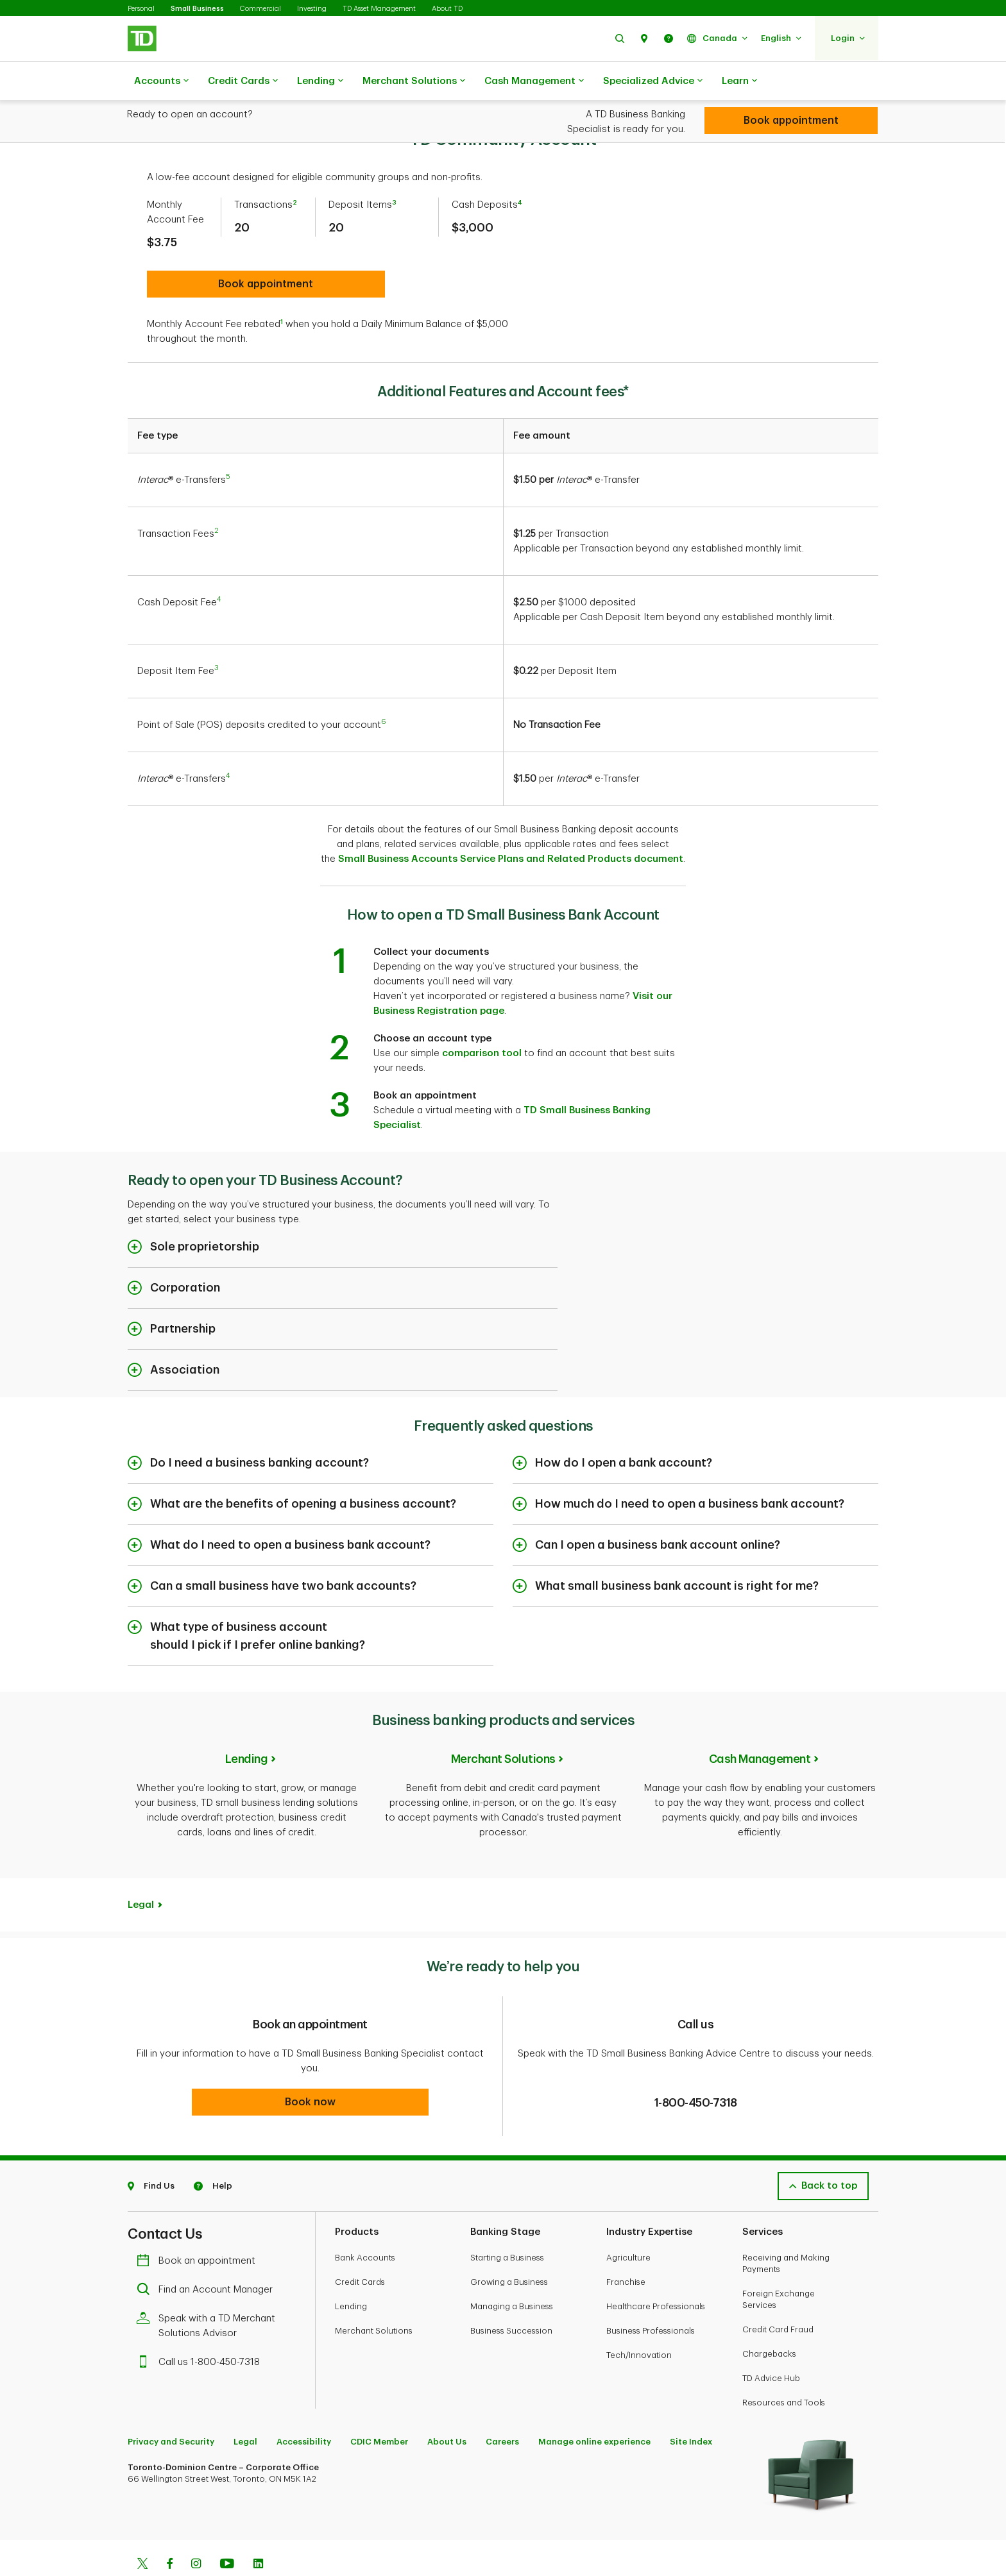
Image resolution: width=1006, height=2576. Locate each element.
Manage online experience (594, 2408)
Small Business (197, 8)
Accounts (161, 81)
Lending (320, 81)
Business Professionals (650, 2297)
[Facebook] (169, 2532)
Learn (739, 81)
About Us (446, 2408)
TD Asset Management (379, 8)
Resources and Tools (783, 2369)
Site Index (691, 2408)
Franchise (625, 2248)
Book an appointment (199, 2227)
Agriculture (628, 2224)
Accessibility (304, 2408)
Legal (141, 1873)
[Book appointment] (791, 120)
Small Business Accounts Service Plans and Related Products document (510, 827)
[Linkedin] (258, 2532)
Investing (312, 8)
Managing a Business (511, 2273)
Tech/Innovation (639, 2322)
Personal (141, 8)
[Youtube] (227, 2532)
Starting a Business (507, 2224)
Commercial (260, 8)
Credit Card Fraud (778, 2296)
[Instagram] (196, 2532)
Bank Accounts (365, 2224)
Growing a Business (509, 2248)
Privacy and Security (171, 2408)
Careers (502, 2408)
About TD (447, 8)
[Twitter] (142, 2532)
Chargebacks (769, 2320)
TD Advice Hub (771, 2345)
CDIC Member (379, 2408)
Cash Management (534, 81)
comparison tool (482, 1021)
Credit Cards (243, 81)
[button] (620, 38)
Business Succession (511, 2297)
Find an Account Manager (208, 2256)
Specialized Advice (653, 81)
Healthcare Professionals (655, 2273)
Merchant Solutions (413, 81)
